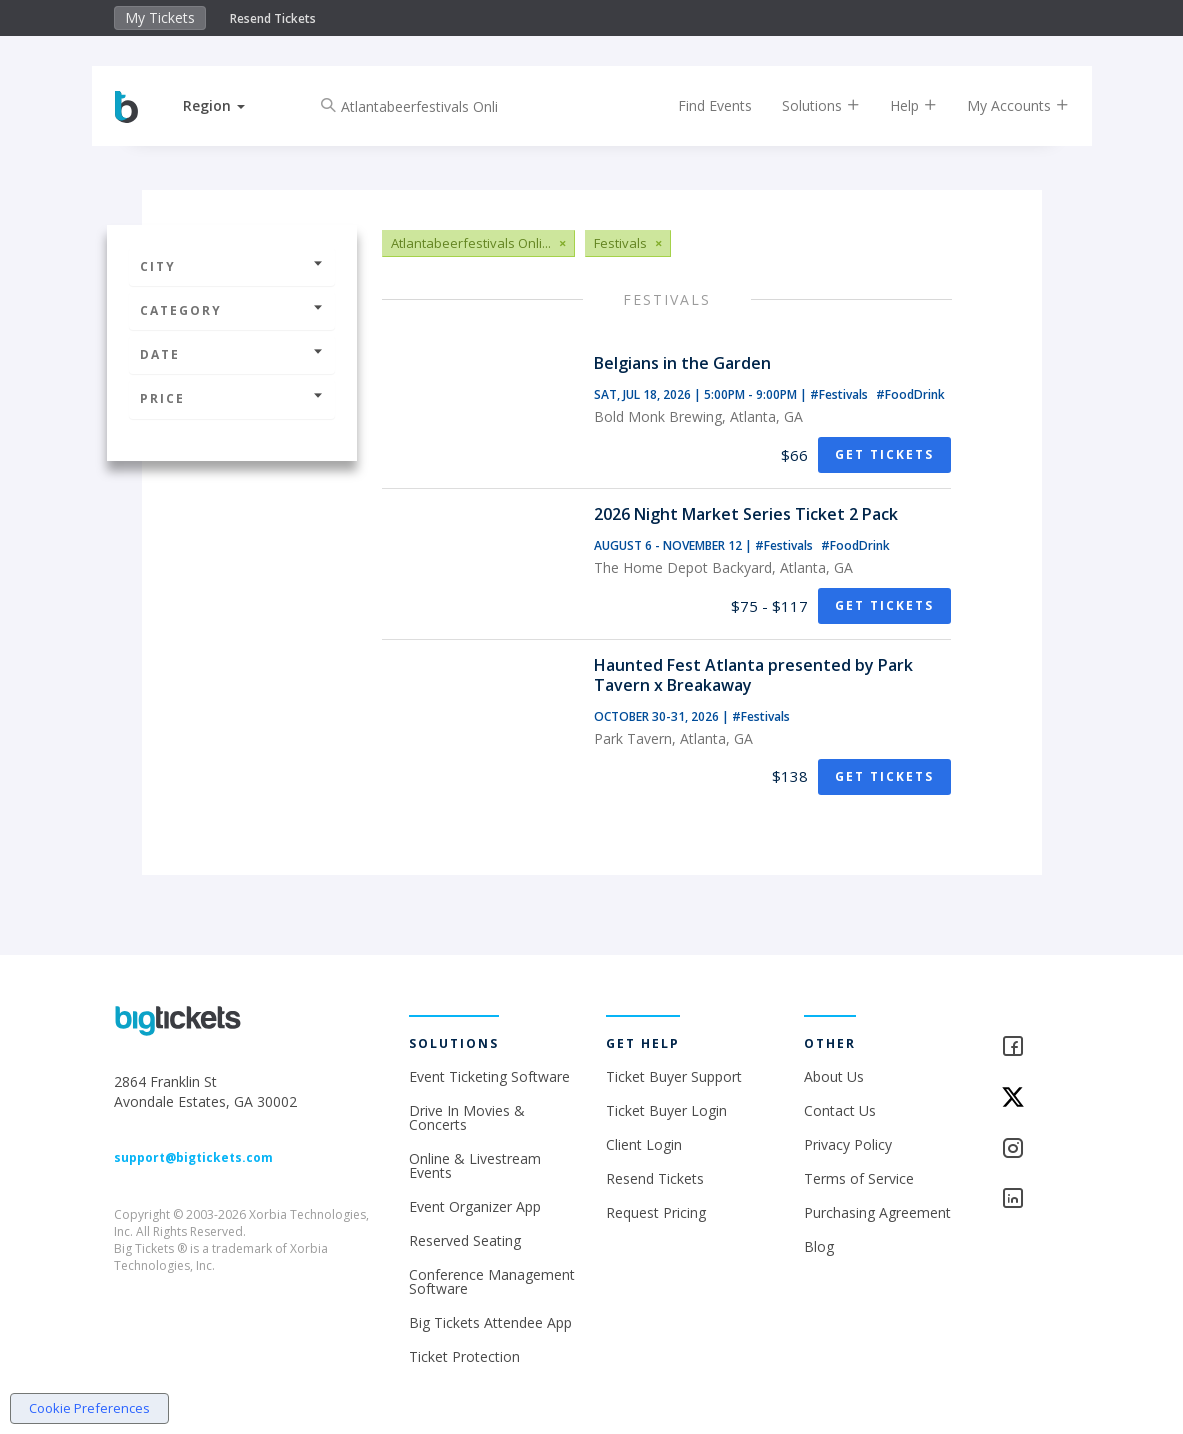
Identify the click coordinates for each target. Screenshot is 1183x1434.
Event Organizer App (475, 1206)
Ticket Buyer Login (666, 1110)
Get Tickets (884, 454)
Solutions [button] (805, 105)
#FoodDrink (910, 394)
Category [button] (232, 310)
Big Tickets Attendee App (490, 1322)
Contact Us (840, 1110)
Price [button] (232, 398)
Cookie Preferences (89, 1408)
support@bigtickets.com (193, 1157)
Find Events (699, 105)
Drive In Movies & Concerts (467, 1117)
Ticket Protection (464, 1356)
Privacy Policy (848, 1144)
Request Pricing (656, 1212)
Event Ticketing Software (489, 1076)
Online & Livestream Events (475, 1165)
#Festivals (840, 394)
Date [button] (232, 354)
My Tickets (160, 17)
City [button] (232, 266)
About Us (834, 1076)
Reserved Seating (465, 1240)
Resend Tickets (273, 18)
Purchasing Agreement (877, 1212)
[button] (231, 105)
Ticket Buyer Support (674, 1076)
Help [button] (897, 105)
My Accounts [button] (1002, 105)
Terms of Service (859, 1178)
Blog (819, 1246)
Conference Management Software (492, 1281)
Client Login (644, 1144)
